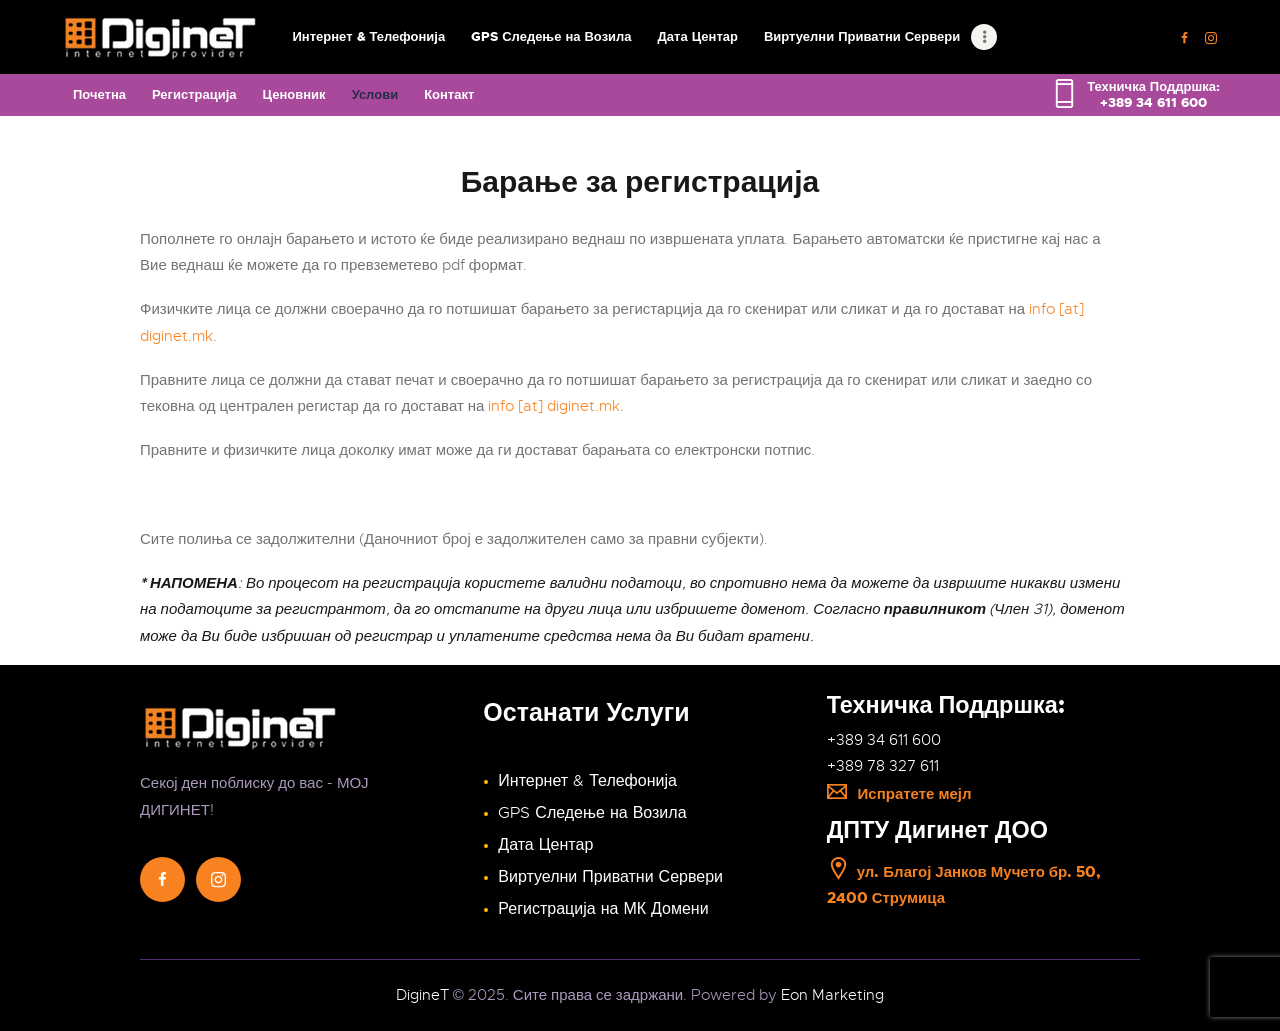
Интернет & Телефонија (587, 781)
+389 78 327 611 (883, 766)
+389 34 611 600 (884, 740)
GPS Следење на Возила (592, 813)
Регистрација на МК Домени (603, 909)
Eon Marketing (832, 995)
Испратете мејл (899, 794)
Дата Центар (545, 845)
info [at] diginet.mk (554, 406)
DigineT (422, 995)
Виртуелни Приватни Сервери (610, 877)
